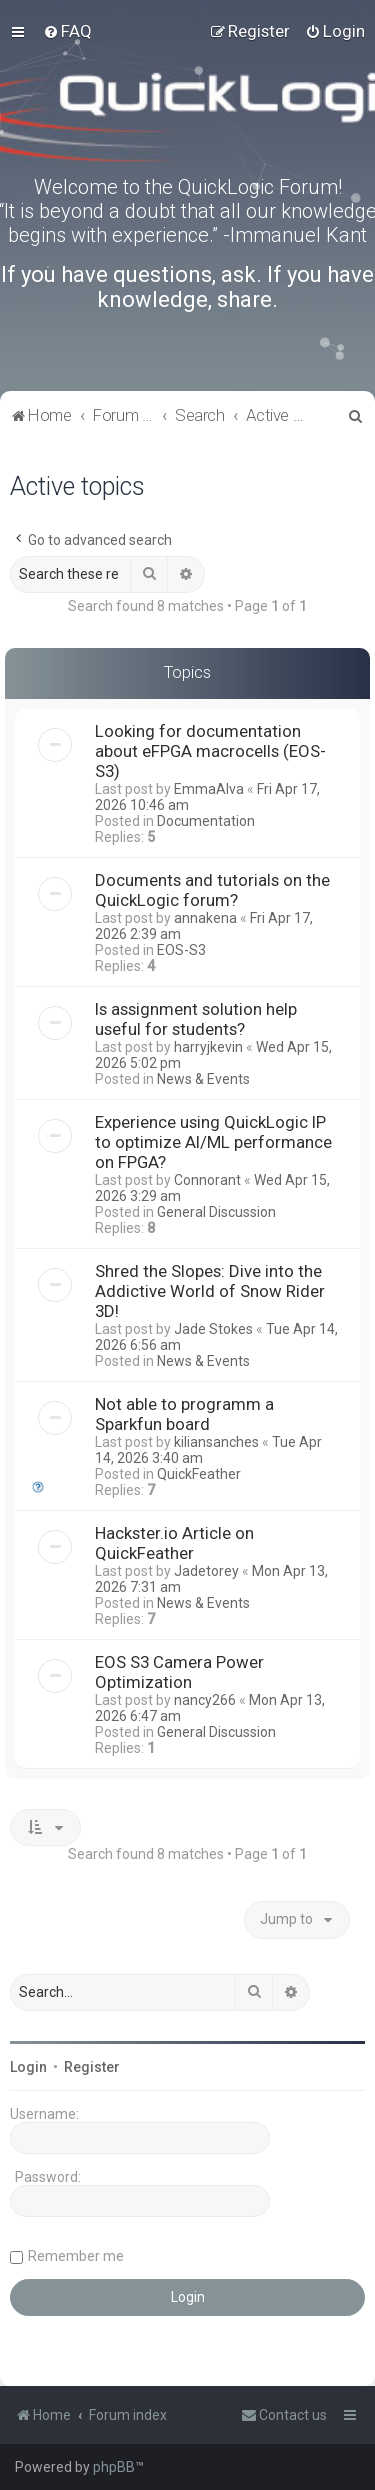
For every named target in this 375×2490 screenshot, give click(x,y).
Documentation (206, 821)
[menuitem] (67, 31)
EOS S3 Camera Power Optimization (179, 1672)
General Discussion (216, 1212)
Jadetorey (206, 1571)
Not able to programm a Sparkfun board (184, 1414)
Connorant (207, 1180)
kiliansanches (216, 1442)
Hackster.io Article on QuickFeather (174, 1543)
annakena (205, 918)
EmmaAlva (209, 789)
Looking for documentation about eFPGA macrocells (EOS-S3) (210, 751)
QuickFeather (199, 1474)
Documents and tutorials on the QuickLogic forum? (212, 890)
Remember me (76, 2256)
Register (92, 2067)
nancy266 (205, 1700)
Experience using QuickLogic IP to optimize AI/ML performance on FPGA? (213, 1142)
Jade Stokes (213, 1329)
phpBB (114, 2467)
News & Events (203, 1079)
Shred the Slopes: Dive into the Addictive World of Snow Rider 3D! (210, 1291)
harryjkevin (208, 1047)
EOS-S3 (181, 950)
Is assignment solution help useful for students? (196, 1019)
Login (28, 2067)
